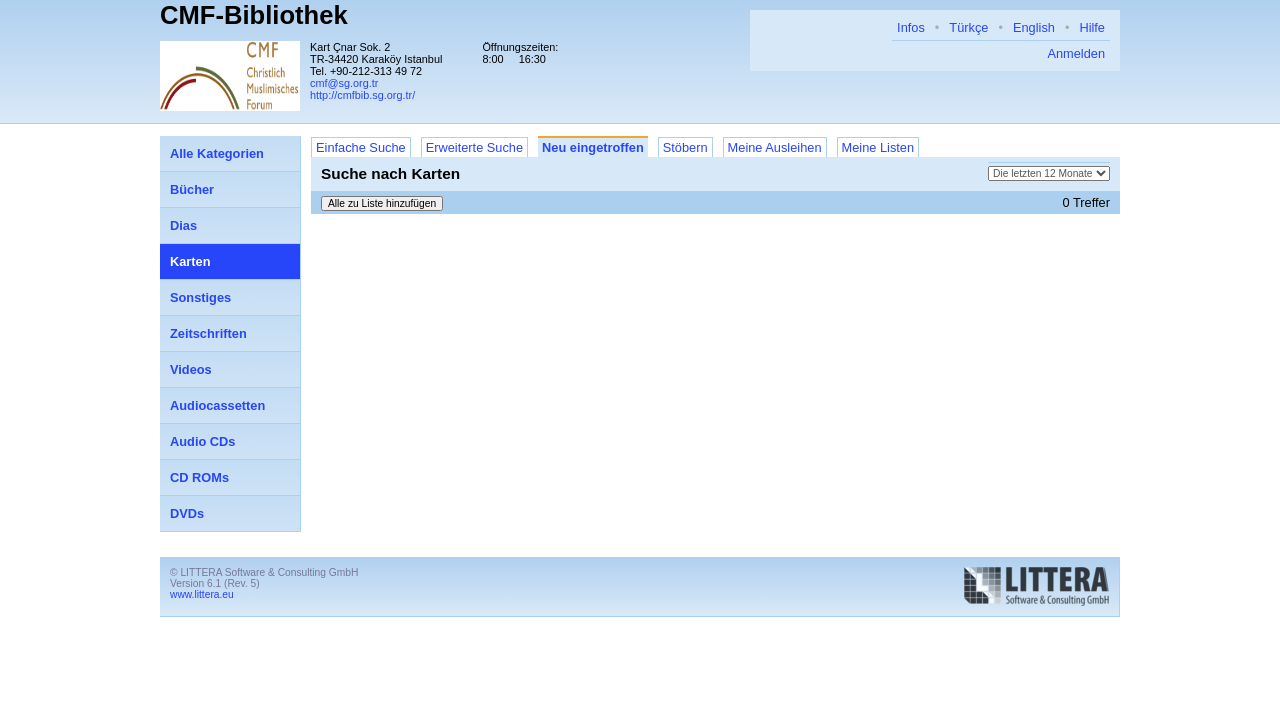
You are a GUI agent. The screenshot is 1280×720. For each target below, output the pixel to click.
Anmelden (1076, 53)
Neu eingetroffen (593, 147)
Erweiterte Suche (474, 147)
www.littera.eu (202, 594)
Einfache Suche (361, 147)
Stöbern (685, 147)
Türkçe (968, 27)
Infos (911, 27)
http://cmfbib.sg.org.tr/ (362, 95)
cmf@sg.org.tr (344, 83)
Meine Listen (878, 147)
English (1034, 27)
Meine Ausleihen (775, 147)
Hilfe (1092, 27)
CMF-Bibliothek (254, 15)
